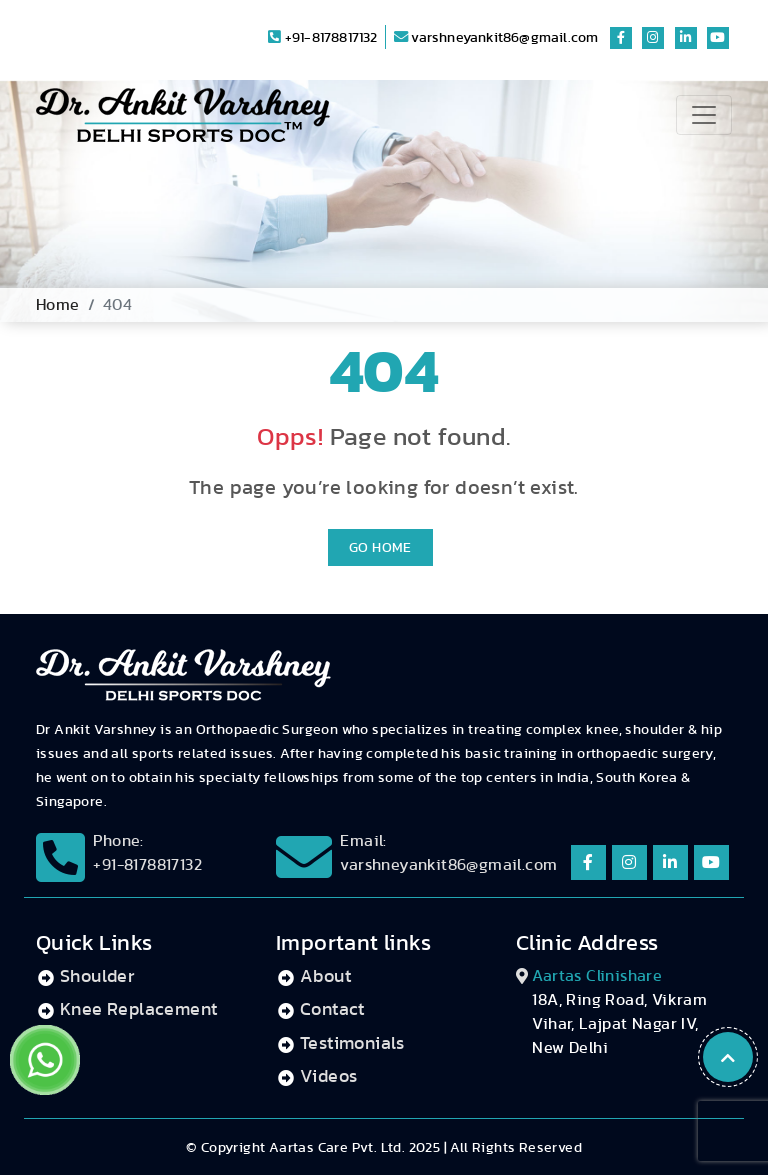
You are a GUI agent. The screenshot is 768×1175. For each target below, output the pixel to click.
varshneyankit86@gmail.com (496, 37)
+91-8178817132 (322, 37)
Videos (328, 1077)
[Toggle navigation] (704, 115)
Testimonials (352, 1044)
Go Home (380, 547)
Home (58, 305)
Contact (332, 1010)
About (325, 977)
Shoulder (97, 977)
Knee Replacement (138, 1010)
